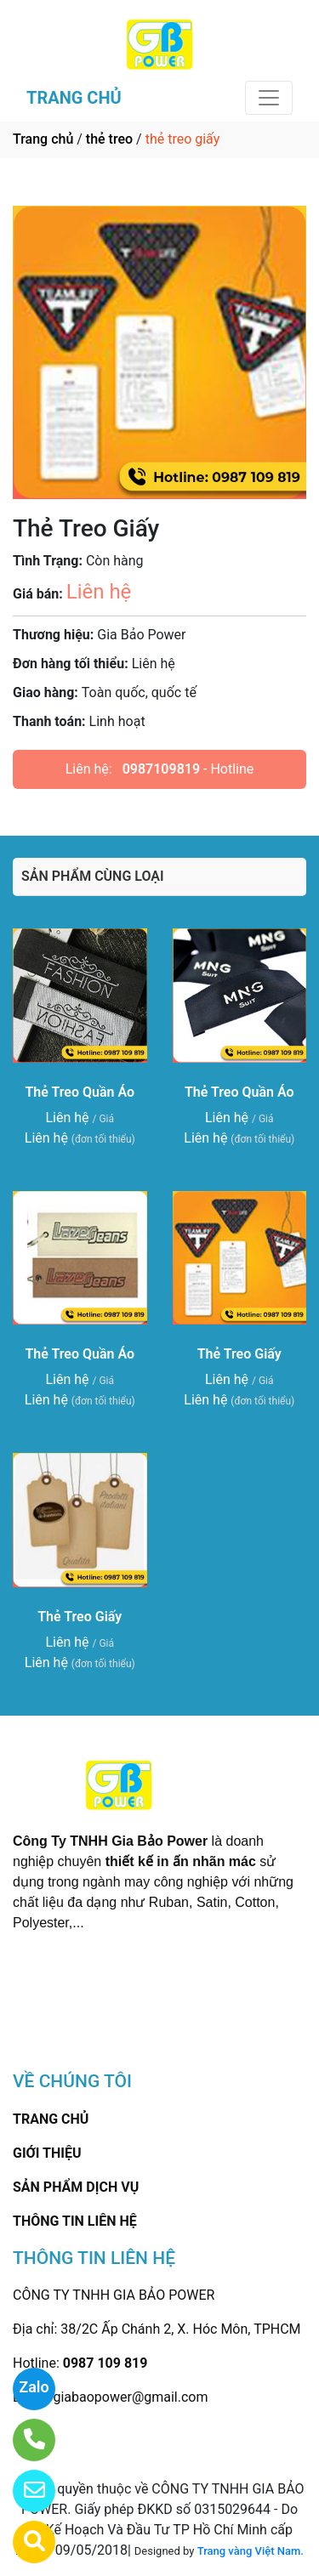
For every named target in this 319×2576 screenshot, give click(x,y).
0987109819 (161, 769)
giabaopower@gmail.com (130, 2397)
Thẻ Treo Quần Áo (79, 1092)
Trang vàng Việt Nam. (250, 2551)
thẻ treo (109, 139)
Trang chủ (43, 139)
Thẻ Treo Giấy (239, 1354)
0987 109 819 (105, 2363)
